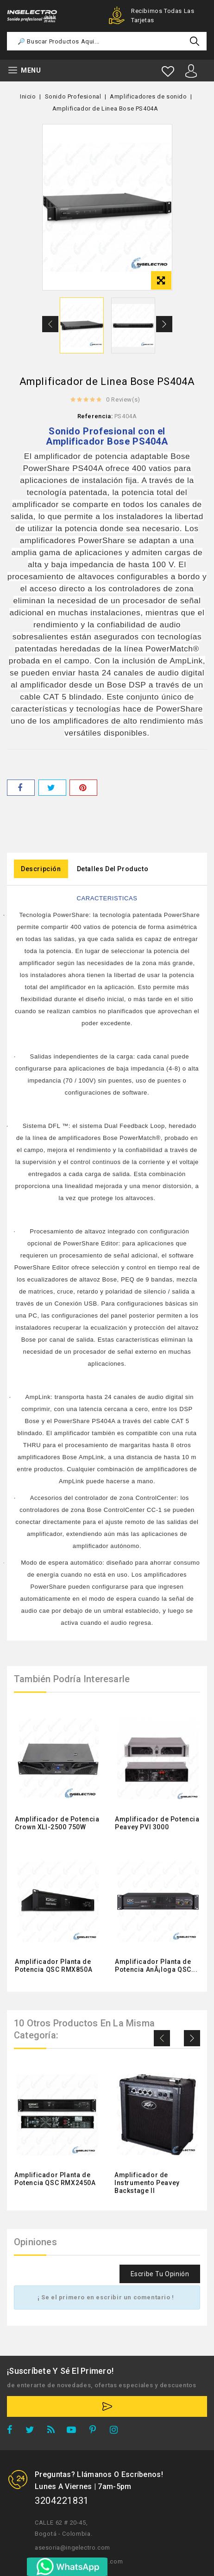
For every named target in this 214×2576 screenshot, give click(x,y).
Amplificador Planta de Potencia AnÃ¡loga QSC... (156, 1965)
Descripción (41, 869)
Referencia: (95, 416)
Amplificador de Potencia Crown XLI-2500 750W (57, 1823)
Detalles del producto (113, 869)
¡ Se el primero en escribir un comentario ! (106, 2297)
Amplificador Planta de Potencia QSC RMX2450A (55, 2178)
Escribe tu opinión (160, 2274)
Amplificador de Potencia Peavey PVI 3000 (157, 1823)
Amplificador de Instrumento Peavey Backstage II (147, 2182)
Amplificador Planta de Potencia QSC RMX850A (53, 1965)
